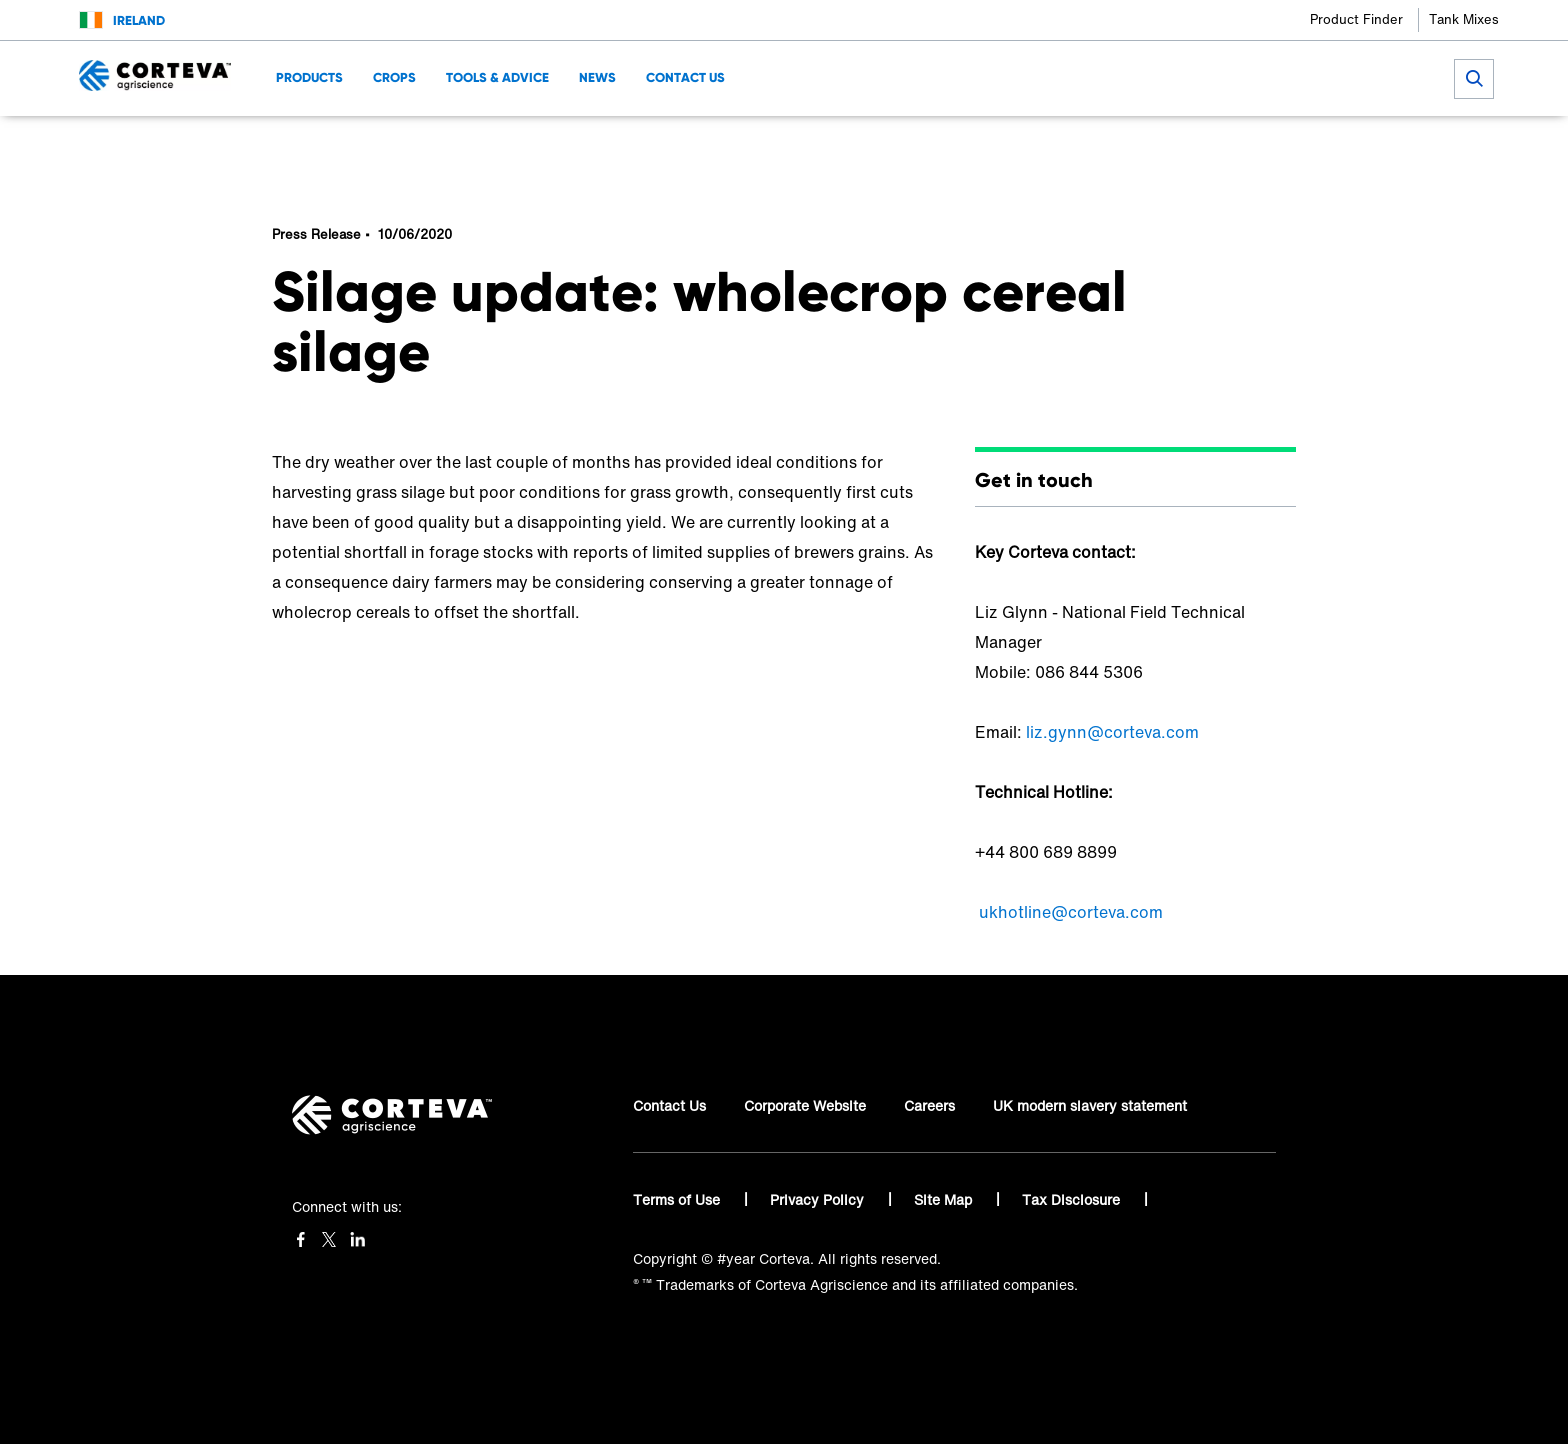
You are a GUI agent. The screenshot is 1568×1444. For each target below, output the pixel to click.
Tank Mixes (1464, 19)
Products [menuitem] (309, 77)
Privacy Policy (819, 1199)
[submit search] (1474, 79)
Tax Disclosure (1073, 1199)
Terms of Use (678, 1199)
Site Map (945, 1199)
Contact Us (669, 1105)
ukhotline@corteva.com (1071, 912)
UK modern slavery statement (1090, 1105)
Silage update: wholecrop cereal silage (754, 145)
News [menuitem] (597, 77)
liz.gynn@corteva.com (1112, 732)
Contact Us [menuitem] (685, 77)
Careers (929, 1105)
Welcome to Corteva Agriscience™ (386, 145)
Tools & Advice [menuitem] (497, 77)
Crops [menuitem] (394, 77)
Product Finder (1356, 19)
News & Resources (590, 145)
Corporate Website (805, 1105)
